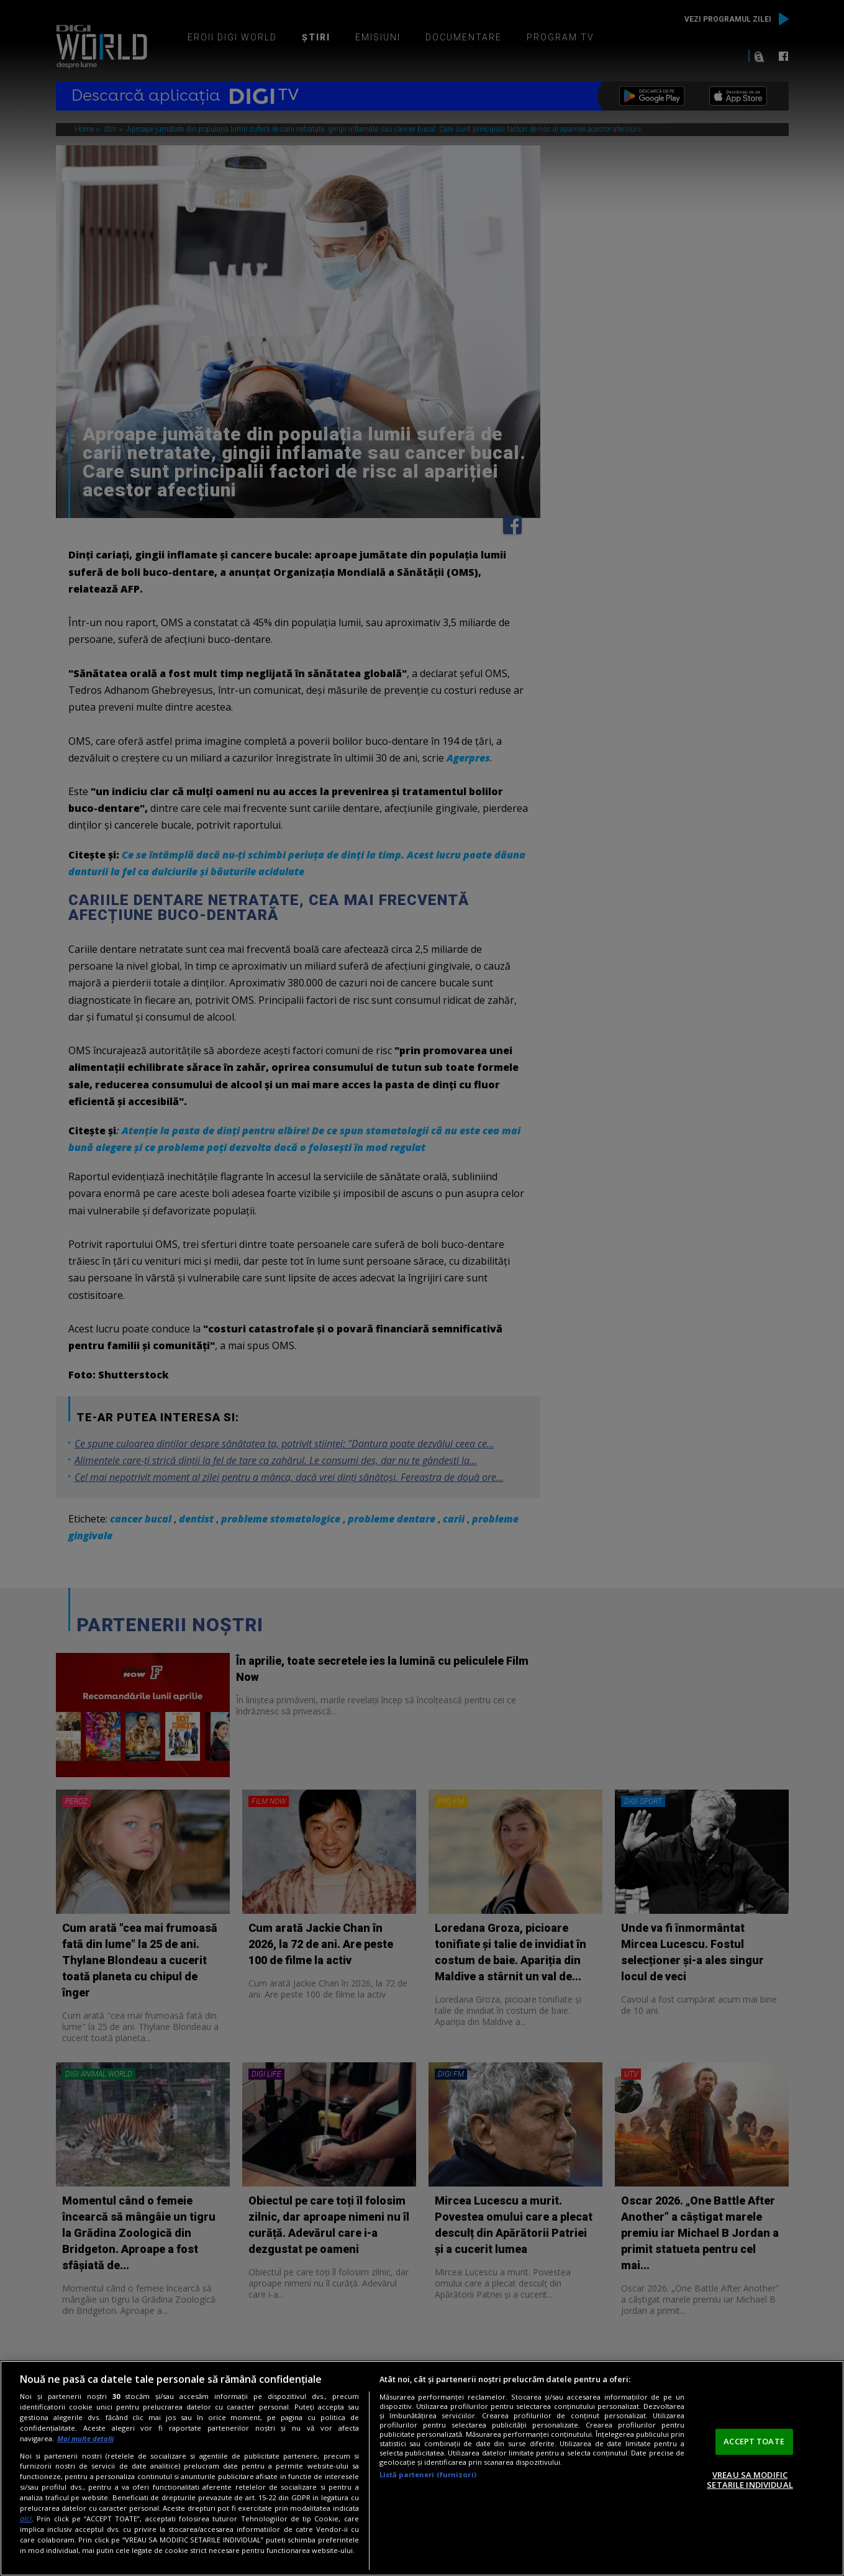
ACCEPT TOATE (754, 2441)
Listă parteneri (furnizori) (427, 2474)
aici (26, 2518)
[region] (422, 2468)
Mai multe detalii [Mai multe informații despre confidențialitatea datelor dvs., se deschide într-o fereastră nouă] (85, 2438)
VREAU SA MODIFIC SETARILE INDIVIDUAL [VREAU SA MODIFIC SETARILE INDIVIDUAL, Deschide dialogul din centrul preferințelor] (749, 2479)
